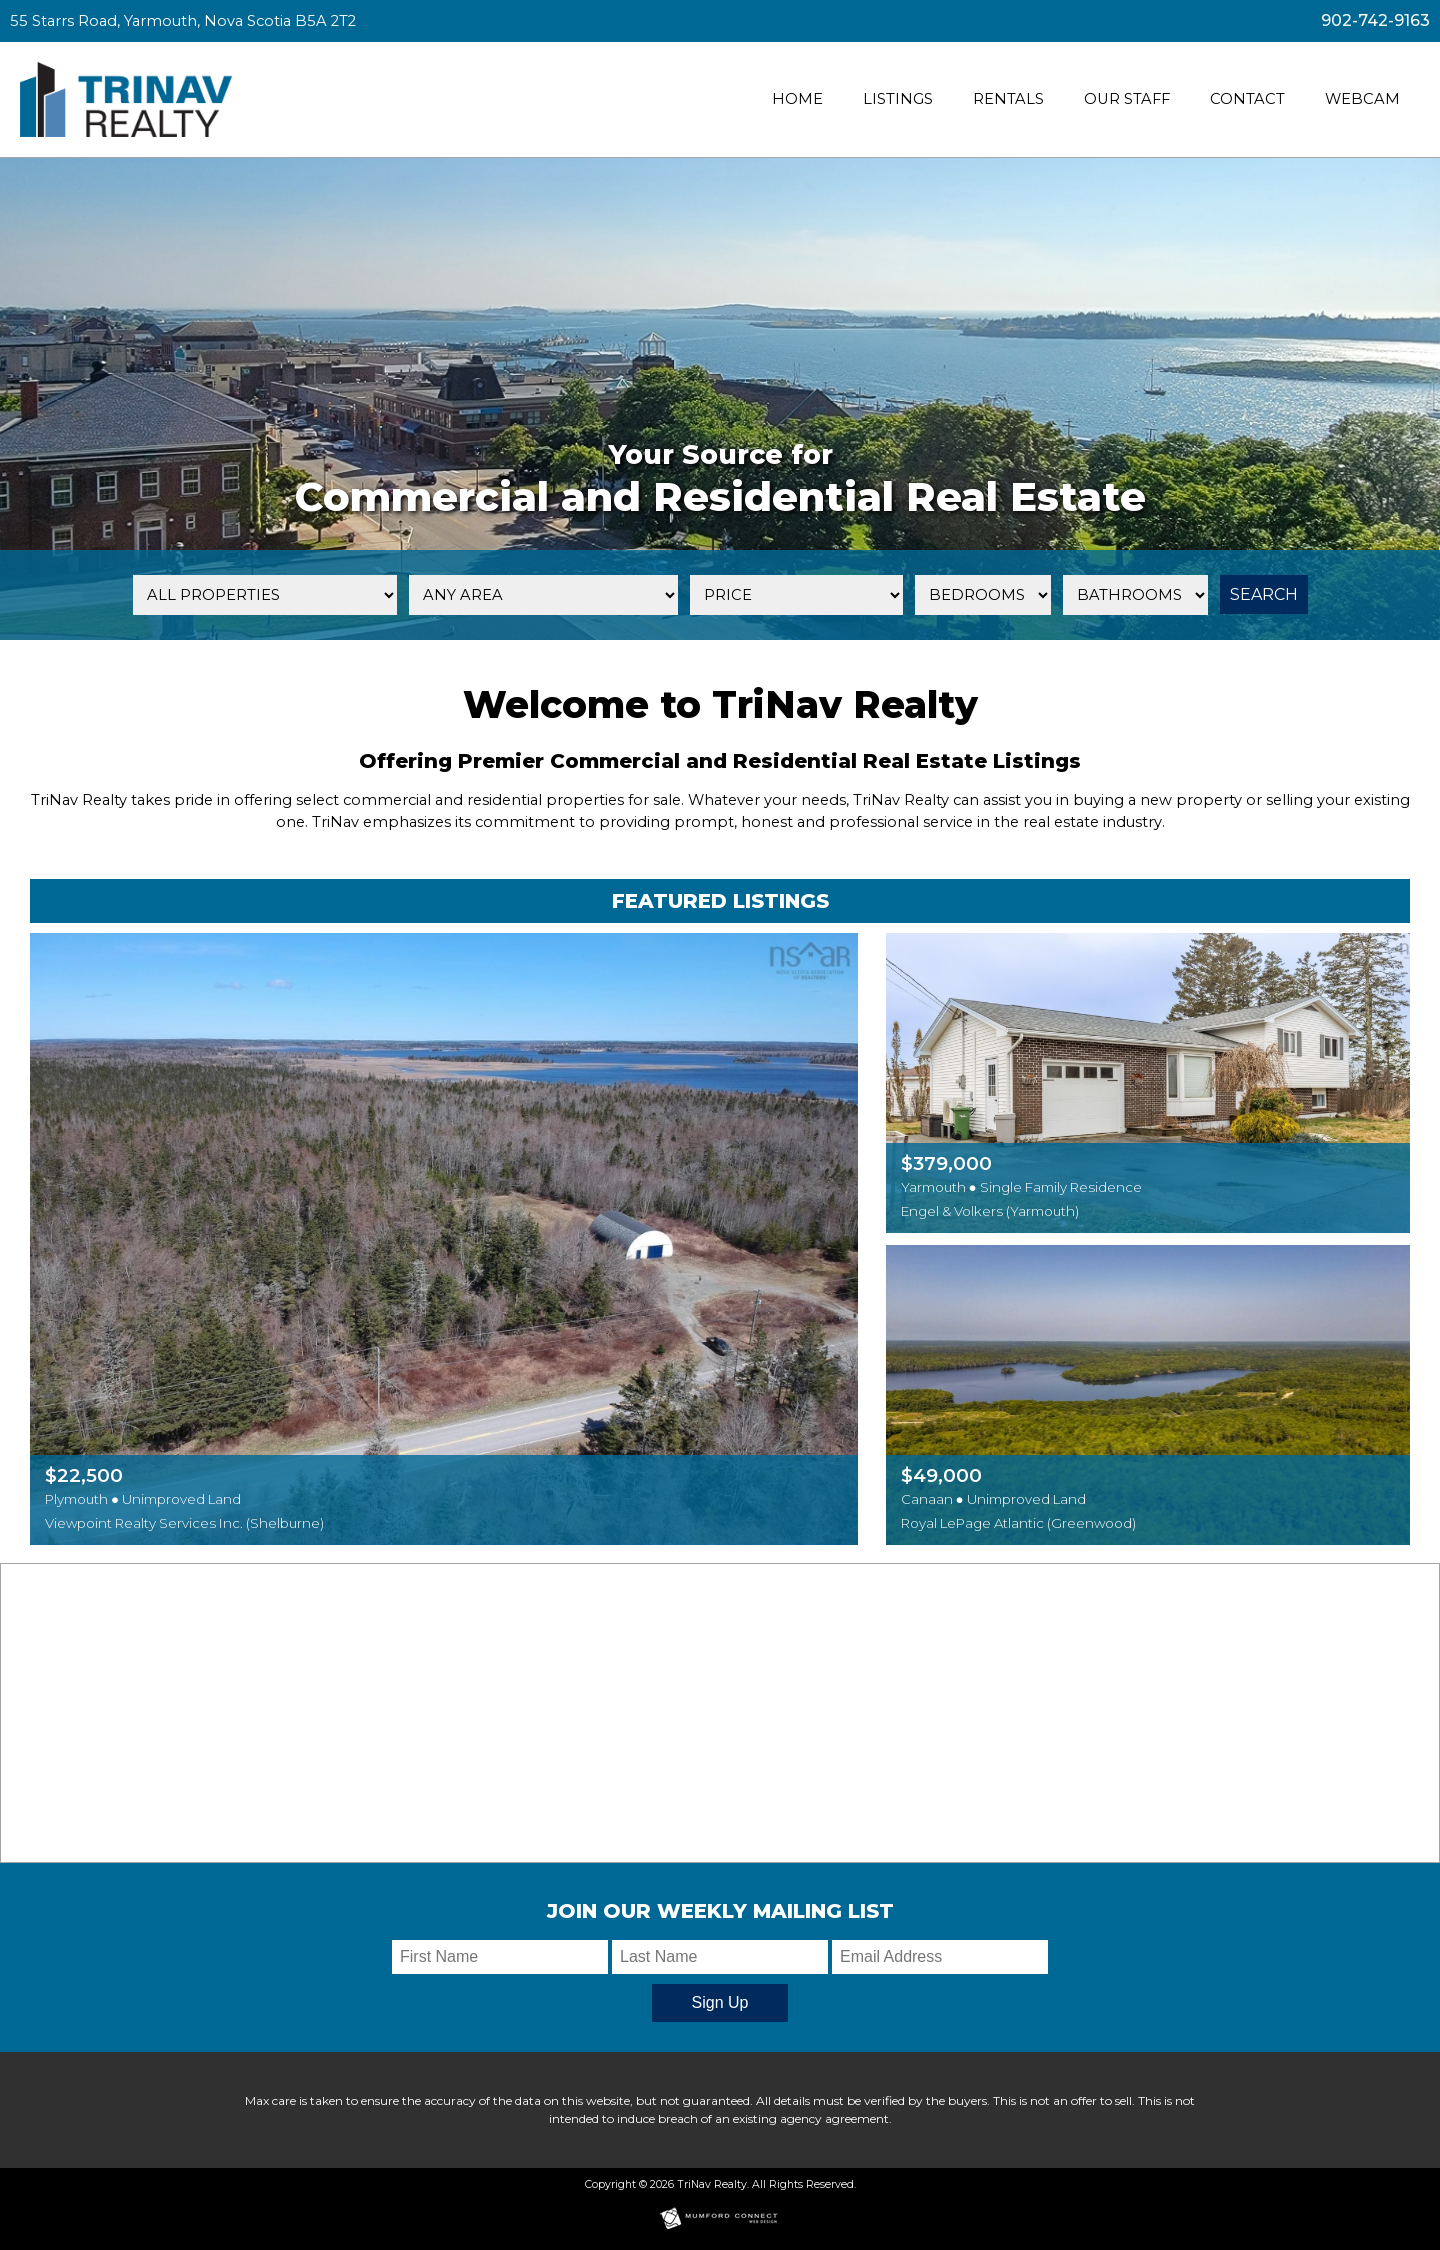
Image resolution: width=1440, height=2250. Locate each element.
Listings (898, 99)
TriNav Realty (712, 2184)
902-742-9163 (1375, 20)
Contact (1247, 99)
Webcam (1362, 99)
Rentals (1008, 99)
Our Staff (1127, 99)
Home (797, 99)
